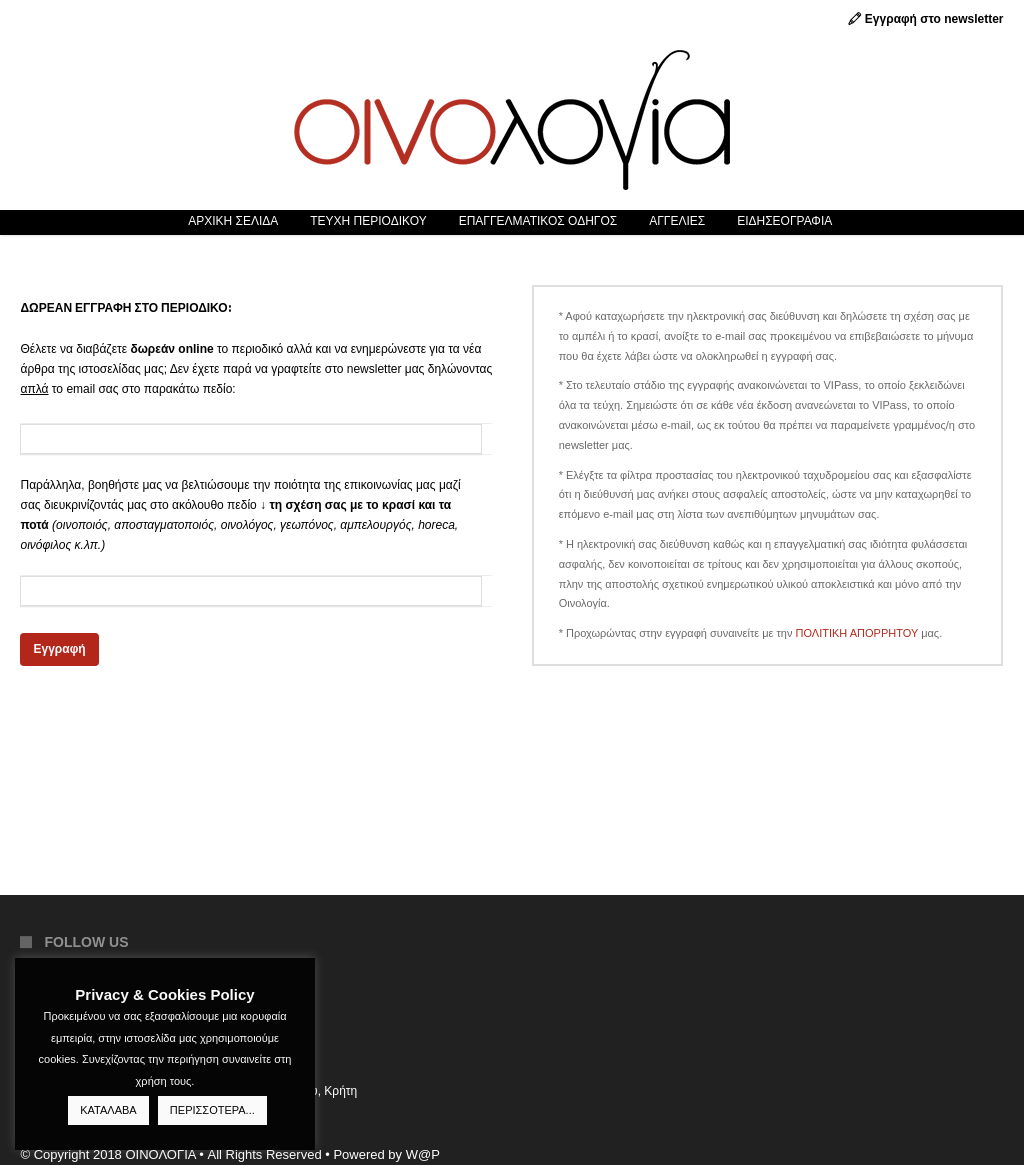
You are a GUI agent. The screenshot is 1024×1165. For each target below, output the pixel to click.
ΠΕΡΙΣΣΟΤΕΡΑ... (212, 1110)
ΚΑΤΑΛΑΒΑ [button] (108, 1110)
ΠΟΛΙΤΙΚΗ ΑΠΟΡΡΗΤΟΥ (857, 633)
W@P (423, 1154)
